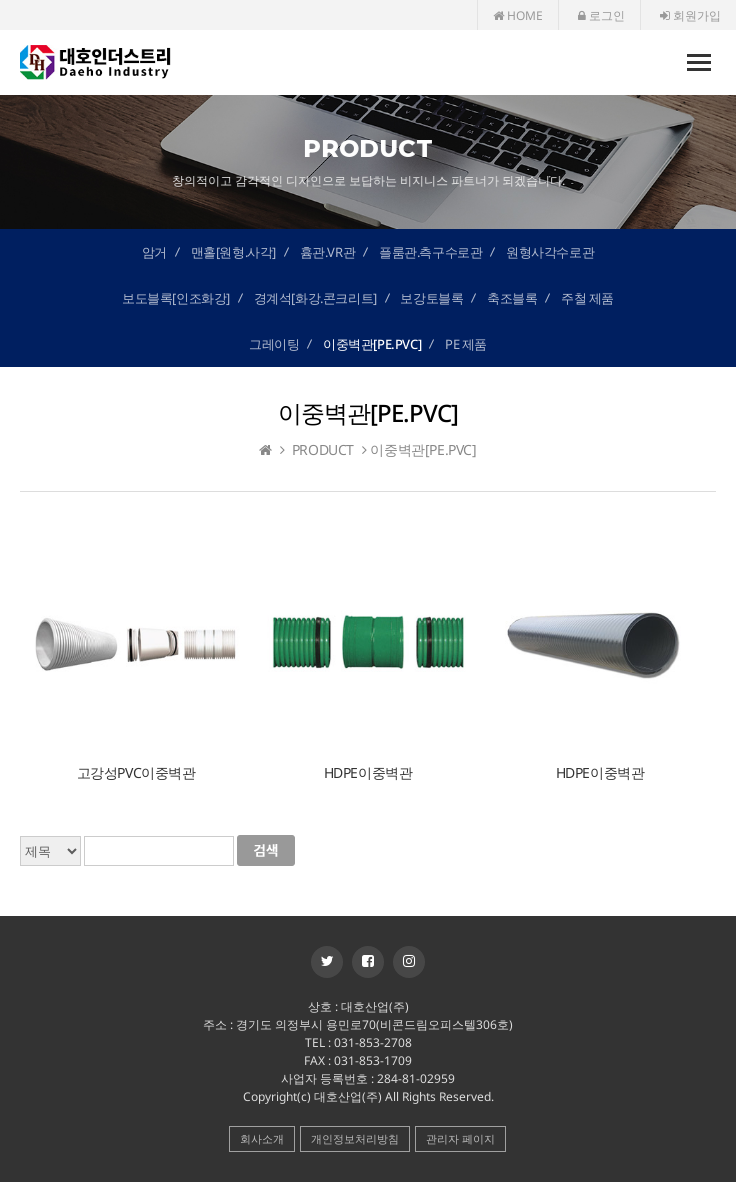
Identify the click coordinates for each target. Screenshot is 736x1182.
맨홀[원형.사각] (233, 252)
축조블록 (512, 298)
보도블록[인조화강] (176, 298)
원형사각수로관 (550, 252)
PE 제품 (466, 344)
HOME (518, 15)
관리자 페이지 (460, 1138)
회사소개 (262, 1138)
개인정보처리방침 (355, 1138)
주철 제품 (587, 298)
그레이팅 (274, 344)
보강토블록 (431, 298)
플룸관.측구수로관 (430, 252)
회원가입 (690, 15)
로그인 (601, 15)
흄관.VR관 (328, 252)
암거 (154, 252)
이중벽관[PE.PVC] (372, 344)
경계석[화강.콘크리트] (315, 298)
